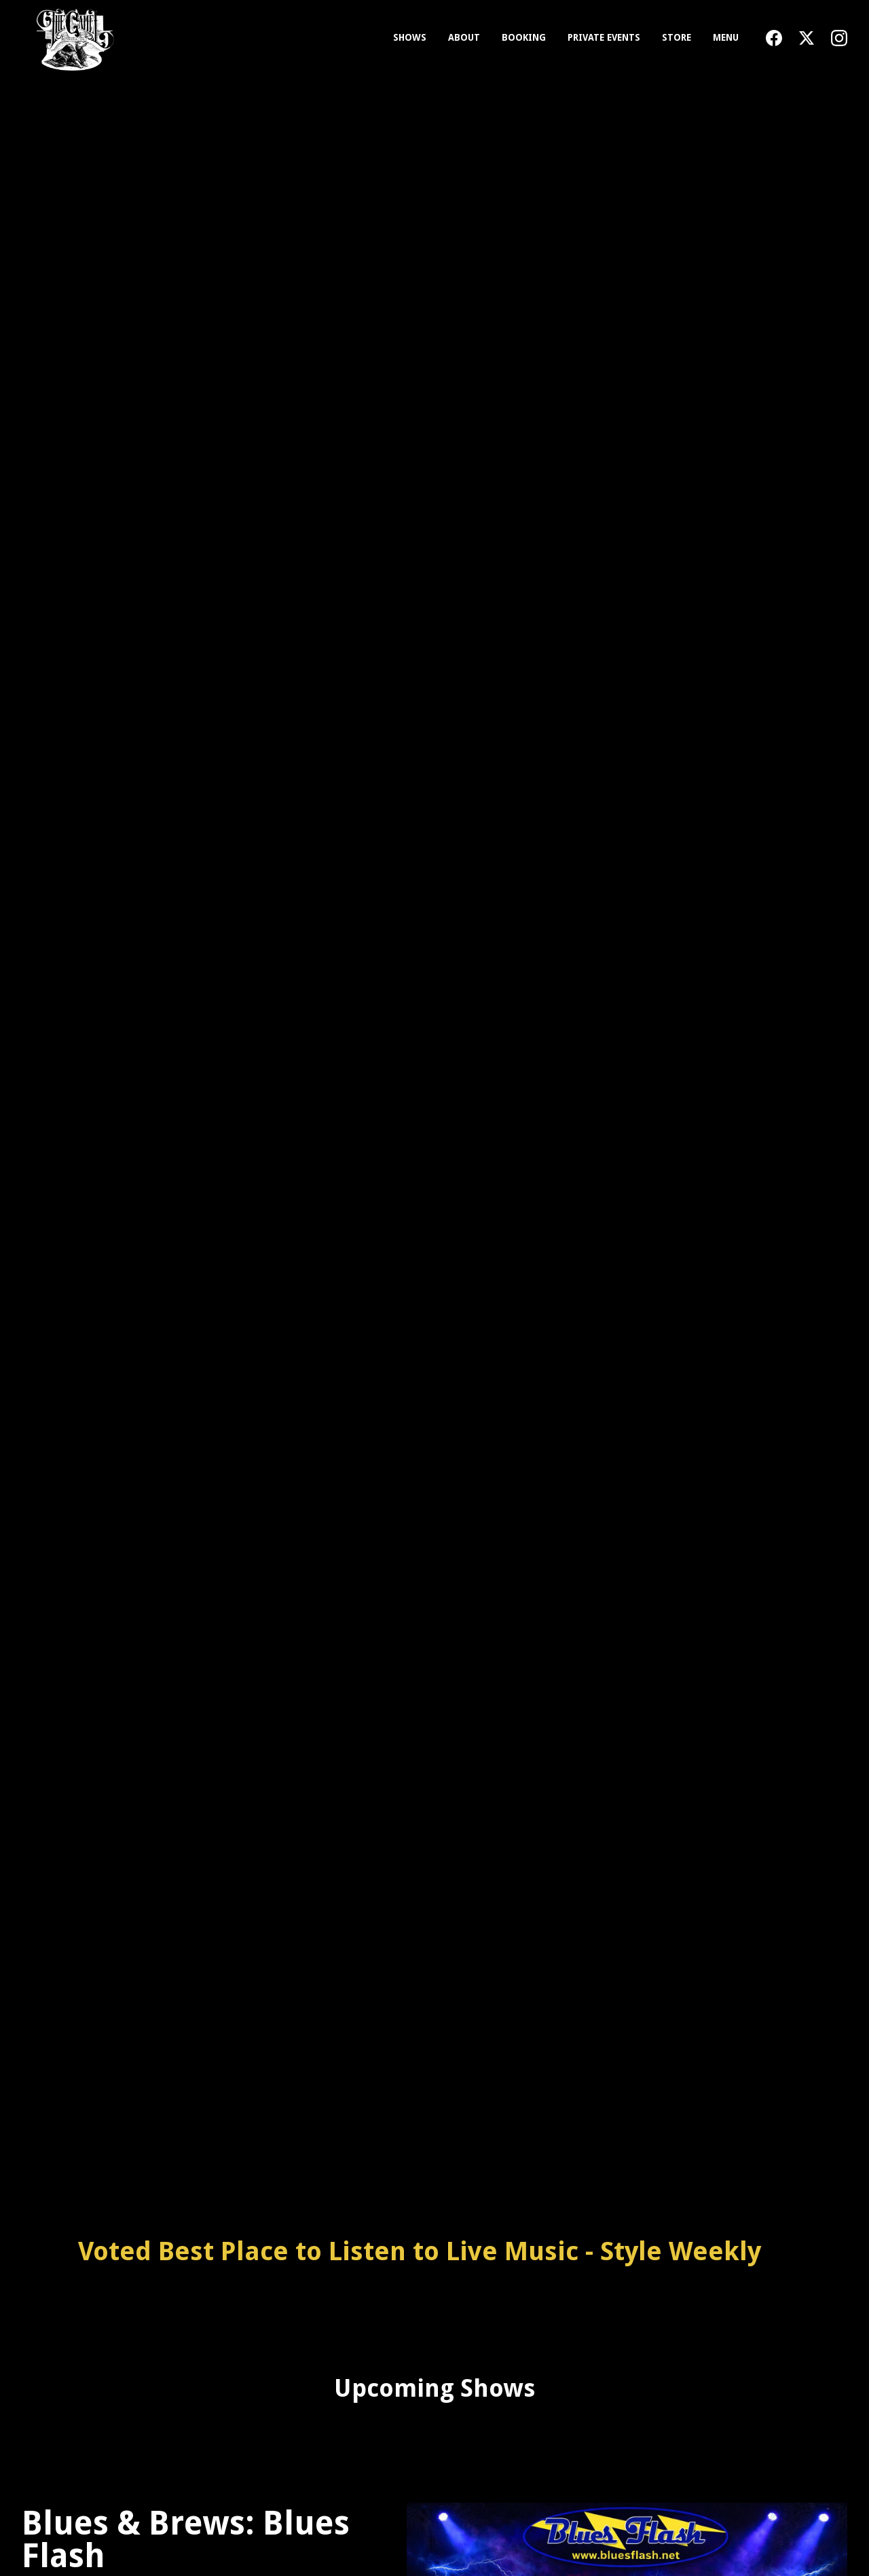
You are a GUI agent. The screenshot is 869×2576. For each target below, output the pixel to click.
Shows (409, 37)
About (464, 37)
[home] (72, 38)
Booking (524, 37)
